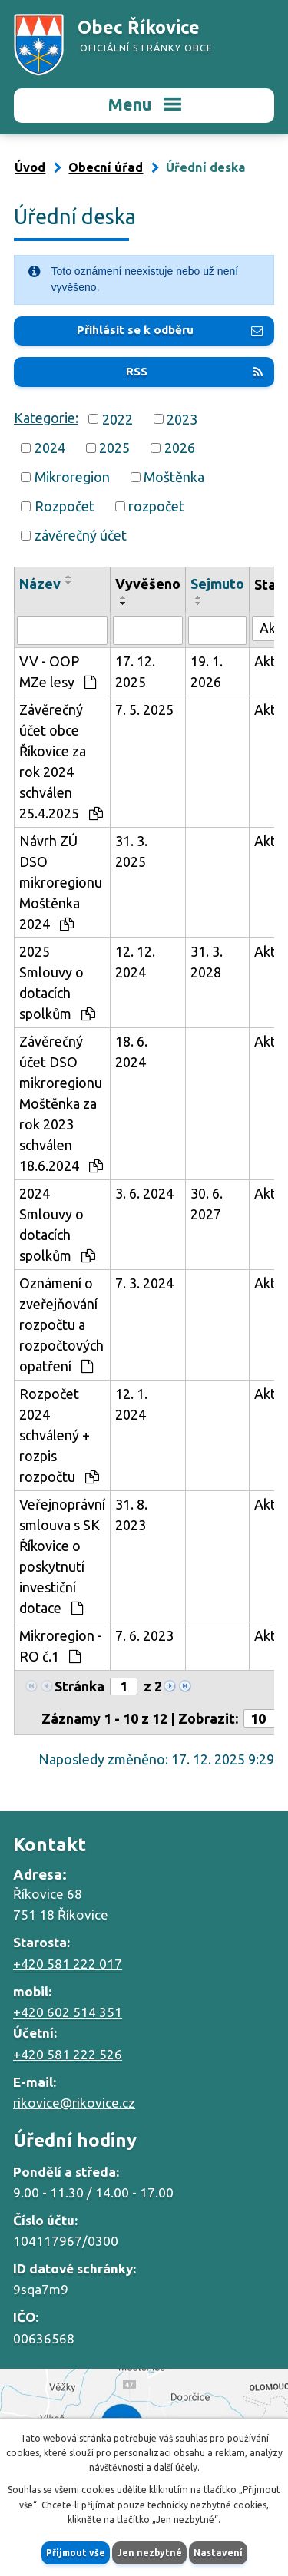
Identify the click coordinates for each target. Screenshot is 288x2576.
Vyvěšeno (147, 583)
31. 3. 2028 (206, 962)
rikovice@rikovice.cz (74, 2102)
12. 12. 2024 (135, 962)
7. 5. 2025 (144, 709)
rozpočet (156, 506)
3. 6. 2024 (144, 1193)
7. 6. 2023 (144, 1635)
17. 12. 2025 (135, 671)
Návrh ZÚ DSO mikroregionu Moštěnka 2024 (60, 882)
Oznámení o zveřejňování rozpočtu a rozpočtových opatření (61, 1324)
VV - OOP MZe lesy (57, 671)
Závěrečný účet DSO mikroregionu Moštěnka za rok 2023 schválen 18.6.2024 (61, 1103)
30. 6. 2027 (206, 1203)
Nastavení (218, 2553)
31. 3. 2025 (131, 851)
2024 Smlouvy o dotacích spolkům (57, 1224)
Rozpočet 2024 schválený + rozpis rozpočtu (59, 1435)
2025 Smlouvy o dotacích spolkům (57, 982)
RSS (194, 371)
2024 (50, 447)
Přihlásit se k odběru (170, 329)
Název (40, 583)
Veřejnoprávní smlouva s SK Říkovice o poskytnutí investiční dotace (62, 1555)
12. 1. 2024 (131, 1404)
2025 (114, 447)
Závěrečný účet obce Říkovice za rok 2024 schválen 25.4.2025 (61, 761)
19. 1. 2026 (206, 671)
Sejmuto (217, 583)
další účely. (177, 2467)
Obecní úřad (105, 167)
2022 (117, 418)
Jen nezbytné (149, 2553)
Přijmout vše (75, 2553)
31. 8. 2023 (131, 1514)
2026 (179, 447)
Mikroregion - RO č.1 (60, 1646)
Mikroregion (72, 476)
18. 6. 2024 (131, 1051)
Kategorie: (46, 417)
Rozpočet (64, 506)
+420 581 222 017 (67, 1963)
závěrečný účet (81, 535)
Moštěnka (174, 476)
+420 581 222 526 (67, 2054)
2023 (182, 418)
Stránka (79, 1686)
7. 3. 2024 (144, 1283)
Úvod (30, 167)
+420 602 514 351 (67, 2012)
